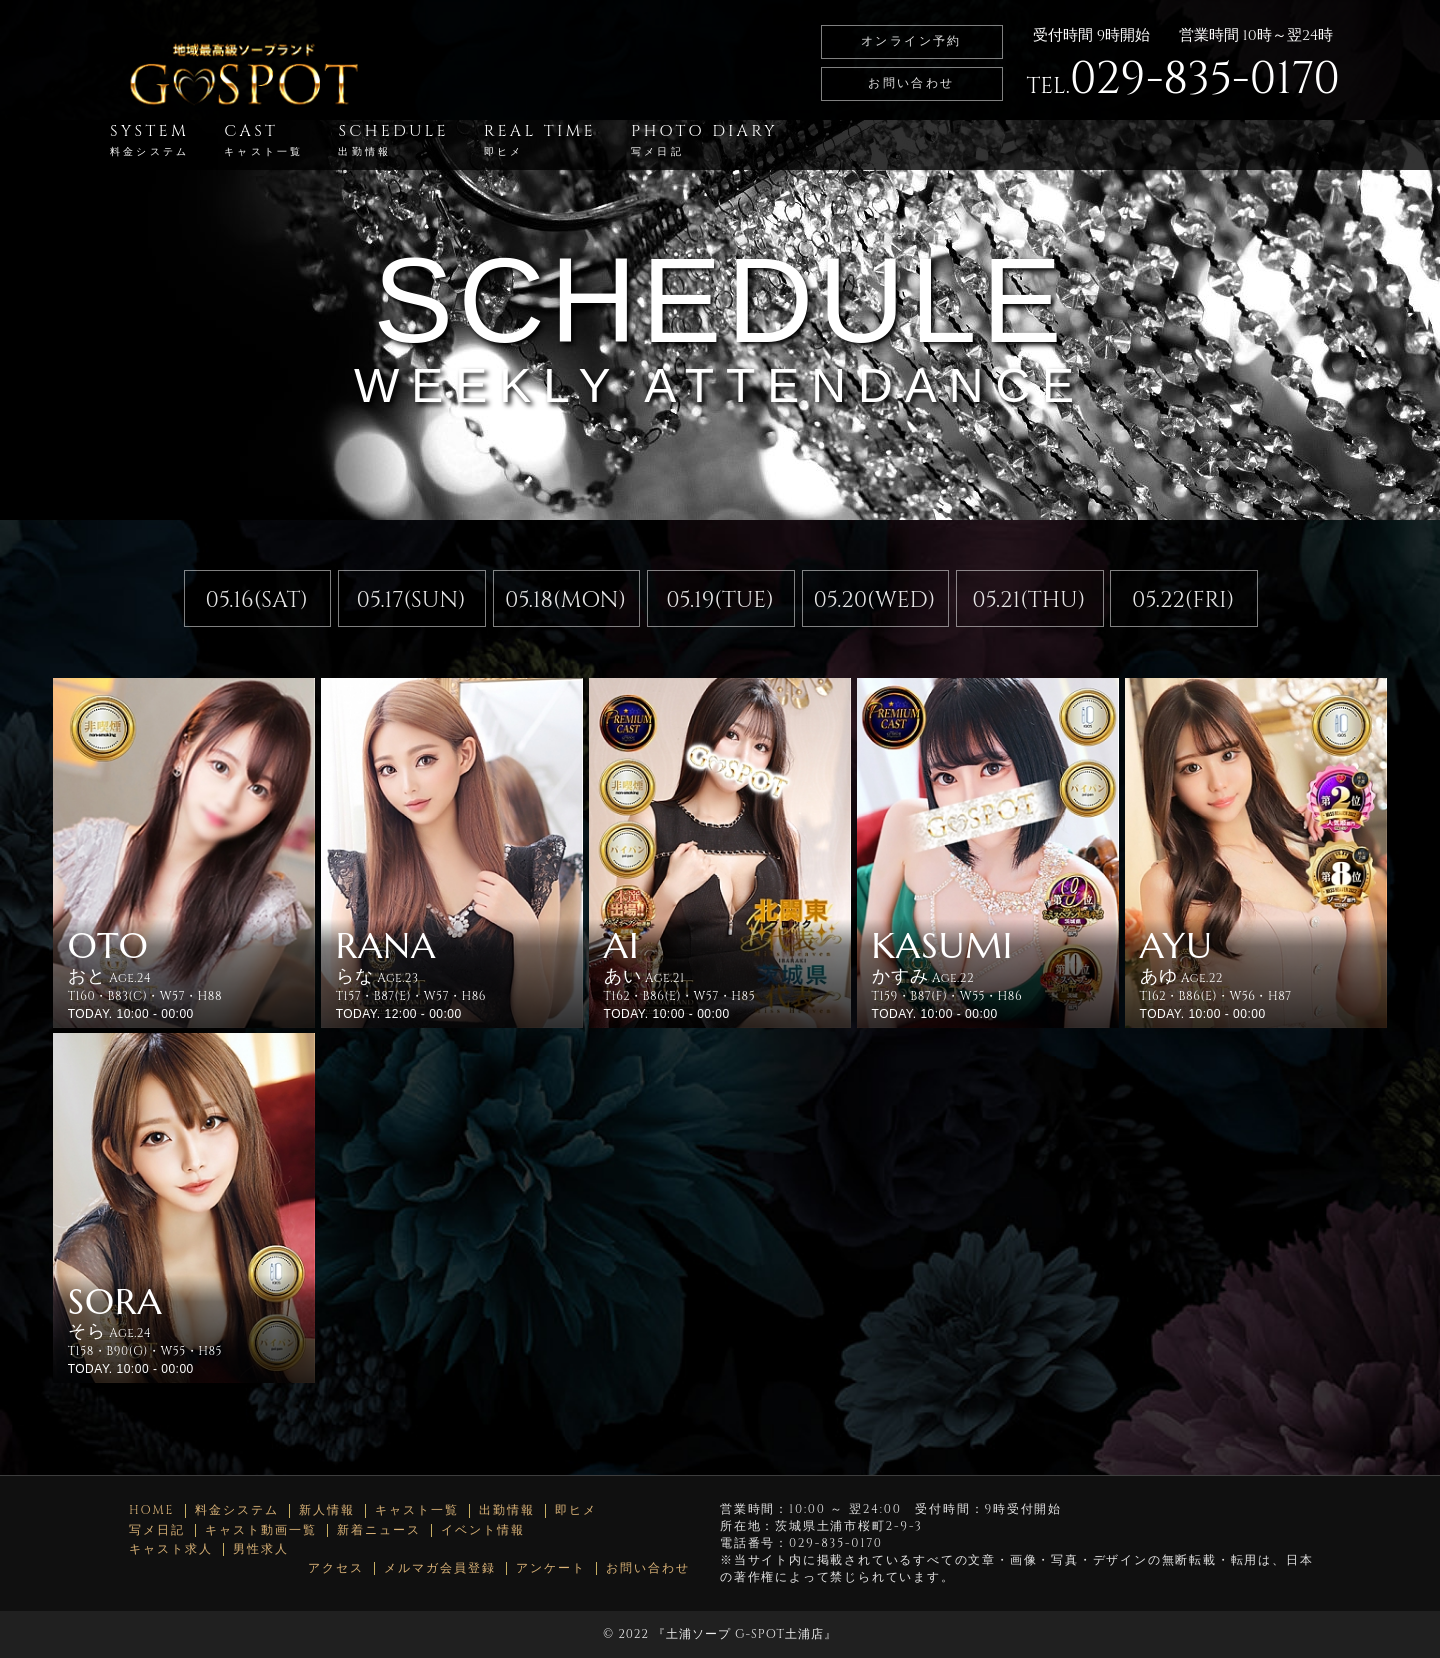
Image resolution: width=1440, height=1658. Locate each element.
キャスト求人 (171, 1549)
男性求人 (261, 1549)
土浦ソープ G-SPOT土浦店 (745, 1634)
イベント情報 (483, 1530)
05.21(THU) (1028, 600)
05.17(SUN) (411, 600)
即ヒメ (576, 1510)
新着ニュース (379, 1530)
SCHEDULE (393, 139)
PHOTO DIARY (704, 139)
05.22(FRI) (1183, 600)
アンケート (551, 1568)
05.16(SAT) (257, 600)
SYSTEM (149, 139)
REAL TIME (540, 139)
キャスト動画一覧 (261, 1530)
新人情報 (327, 1510)
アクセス (336, 1568)
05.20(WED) (874, 600)
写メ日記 (157, 1530)
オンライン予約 (911, 41)
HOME (152, 1510)
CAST (263, 139)
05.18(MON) (565, 600)
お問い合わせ (911, 83)
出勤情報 (507, 1510)
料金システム (237, 1510)
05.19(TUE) (720, 600)
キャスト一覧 (417, 1510)
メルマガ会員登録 (440, 1568)
